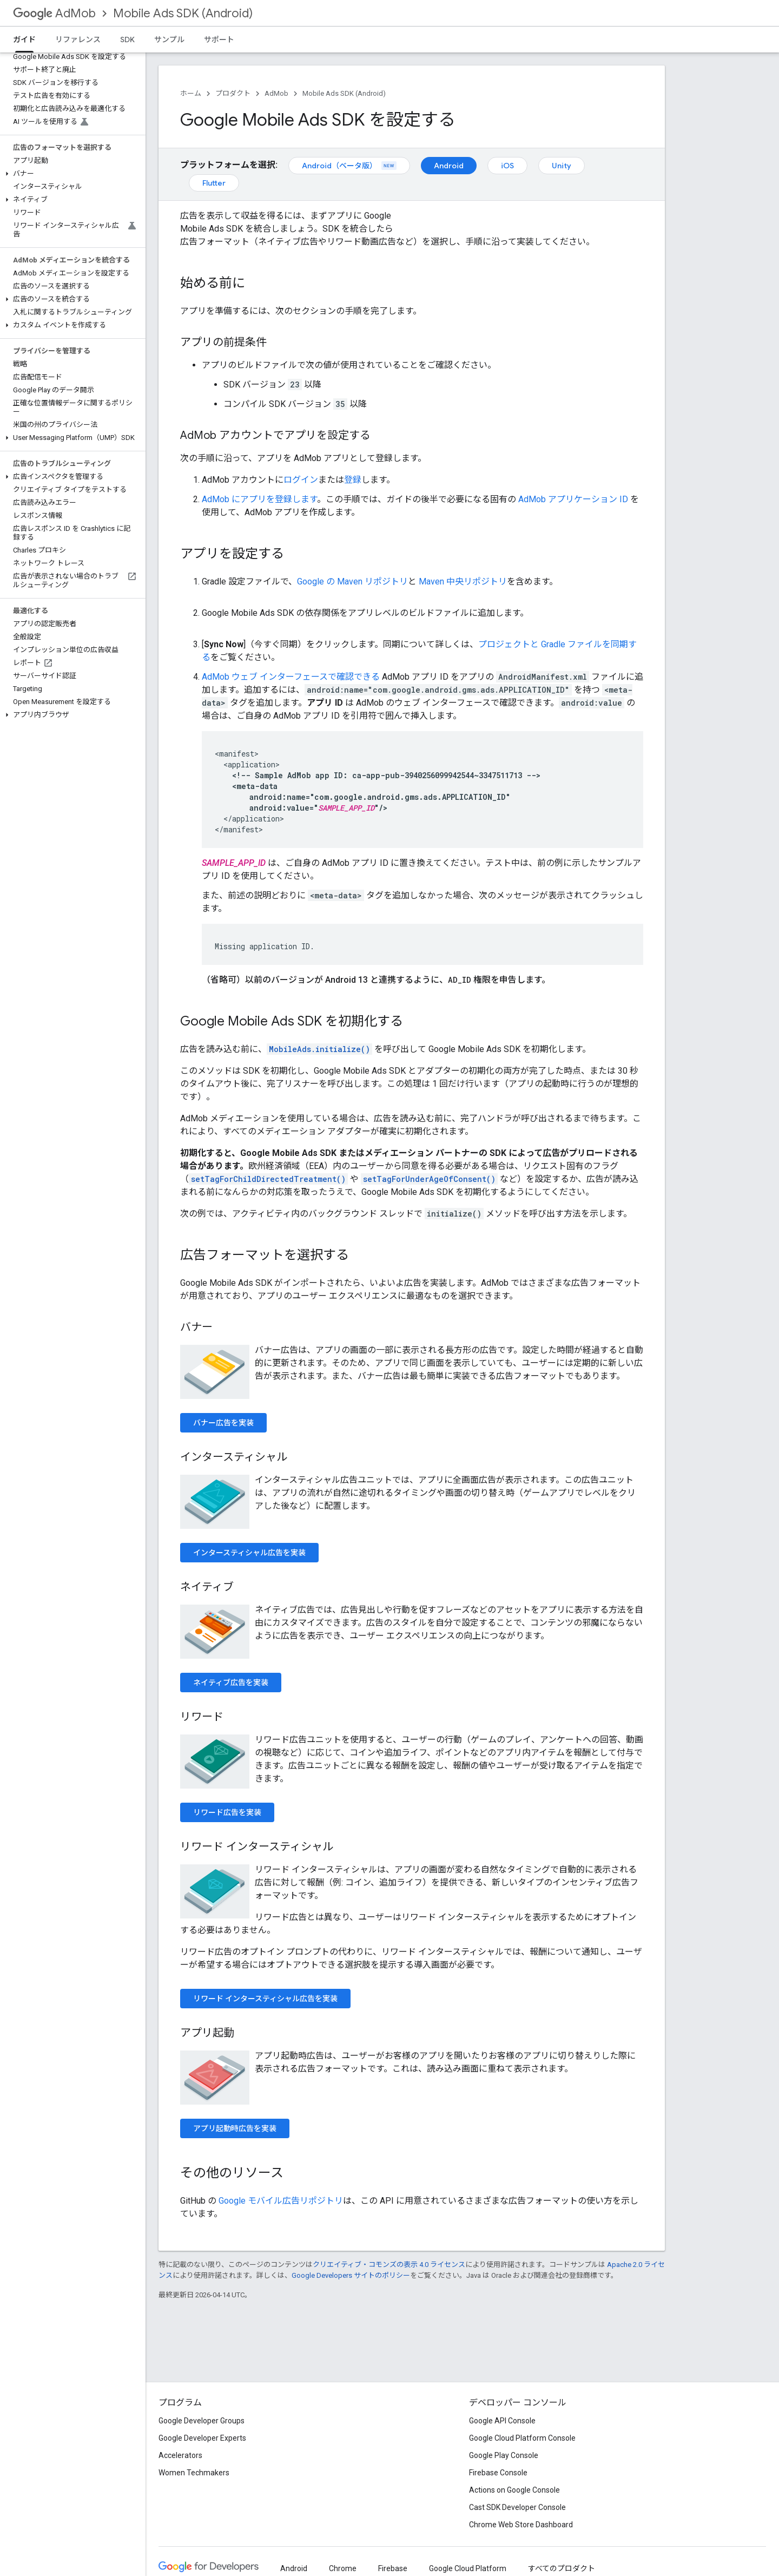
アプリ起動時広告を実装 (234, 2128)
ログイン (300, 480)
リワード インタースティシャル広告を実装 (265, 1998)
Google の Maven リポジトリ (352, 581)
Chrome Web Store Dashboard (521, 2524)
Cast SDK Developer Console (517, 2507)
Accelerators (180, 2455)
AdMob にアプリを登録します (259, 499)
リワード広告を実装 (227, 1812)
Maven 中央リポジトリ (463, 581)
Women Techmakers (194, 2472)
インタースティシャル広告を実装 (249, 1553)
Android (449, 165)
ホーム (190, 93)
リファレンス (78, 39)
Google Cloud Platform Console (522, 2438)
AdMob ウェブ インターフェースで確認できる (291, 677)
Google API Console (502, 2420)
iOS (507, 165)
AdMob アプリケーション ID (573, 499)
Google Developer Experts (202, 2438)
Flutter (214, 183)
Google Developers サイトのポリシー (351, 2275)
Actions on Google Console (514, 2490)
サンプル (169, 39)
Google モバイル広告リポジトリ (281, 2201)
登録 (352, 480)
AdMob (54, 13)
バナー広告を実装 (223, 1423)
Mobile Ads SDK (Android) (183, 13)
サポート (219, 39)
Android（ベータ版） (349, 165)
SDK (127, 39)
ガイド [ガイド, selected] (24, 39)
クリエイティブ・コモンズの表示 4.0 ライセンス (389, 2264)
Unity (561, 165)
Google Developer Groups (202, 2420)
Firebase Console (498, 2472)
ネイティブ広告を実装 (230, 1682)
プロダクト (232, 93)
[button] (70, 173)
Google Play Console (503, 2455)
